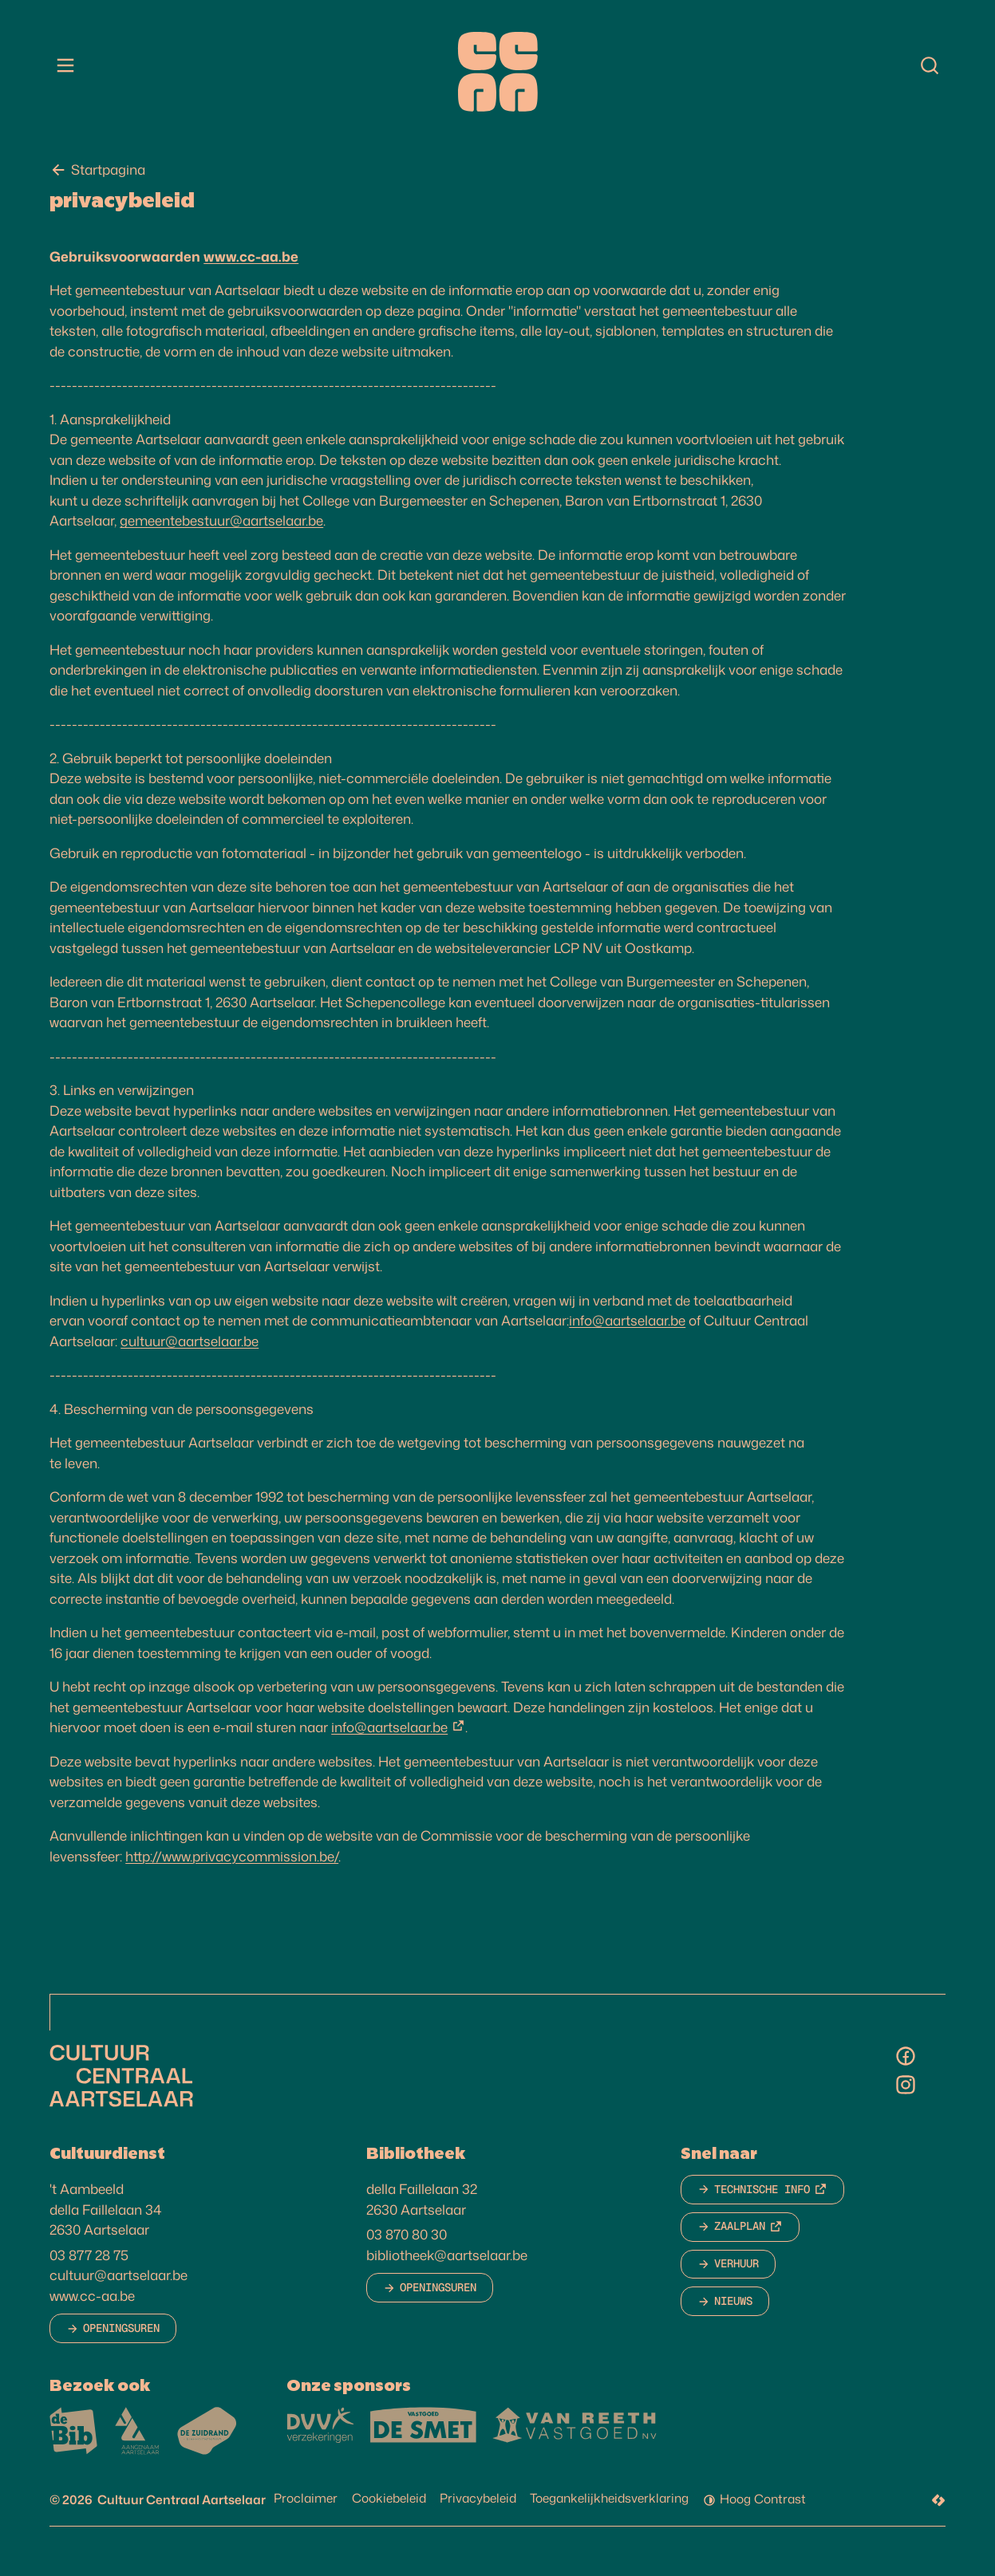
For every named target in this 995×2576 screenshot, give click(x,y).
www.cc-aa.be (250, 256)
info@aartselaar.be (627, 1319)
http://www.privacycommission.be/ (231, 1855)
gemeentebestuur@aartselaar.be (221, 520)
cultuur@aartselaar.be (189, 1340)
